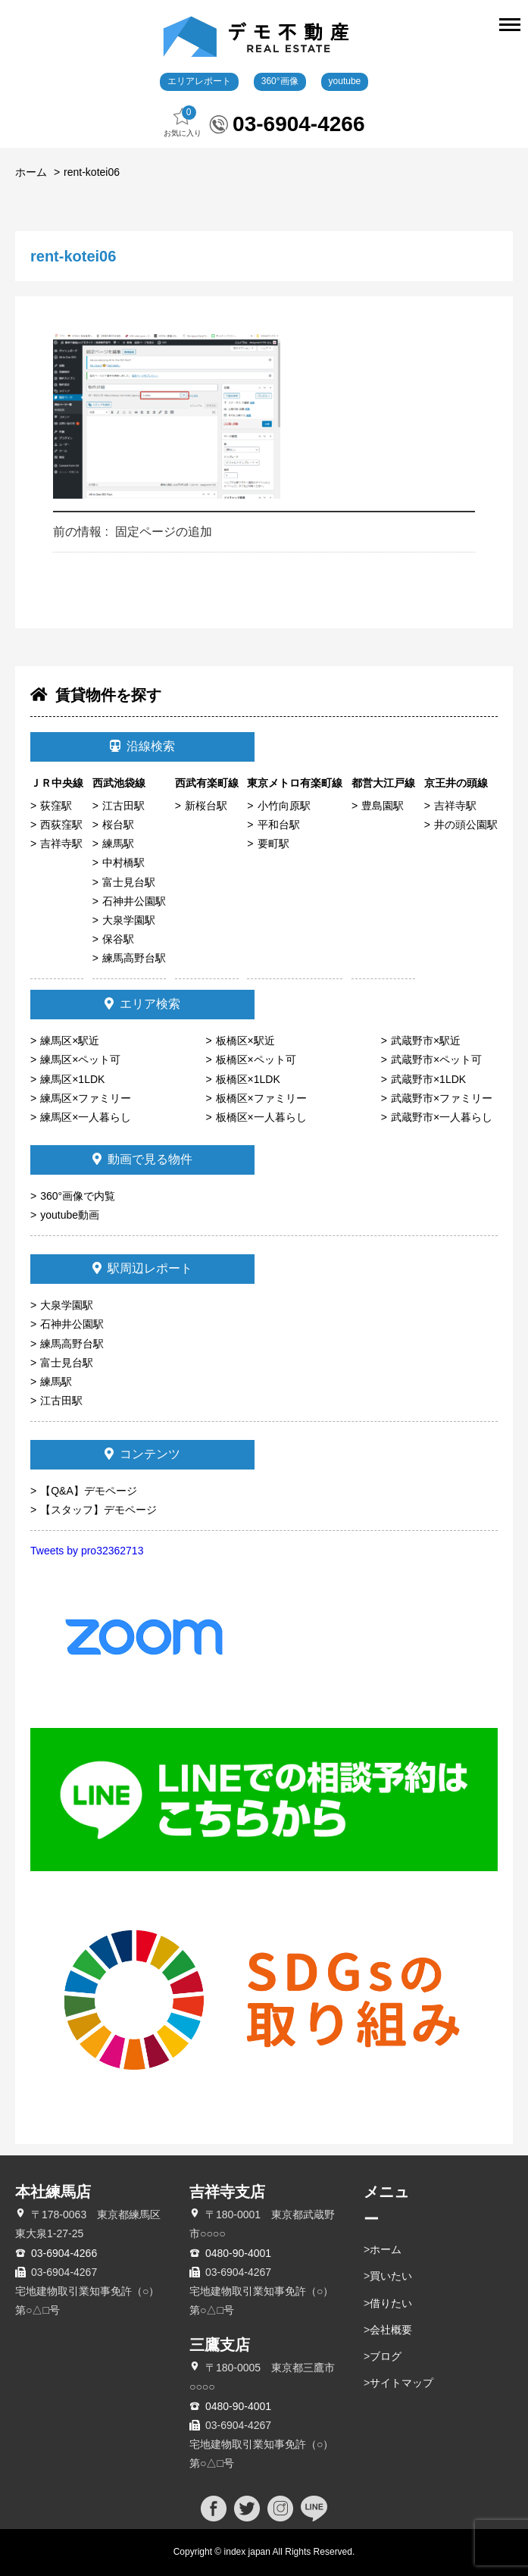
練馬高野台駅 (134, 958)
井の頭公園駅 (466, 824)
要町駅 (273, 843)
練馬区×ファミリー (85, 1098)
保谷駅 (118, 939)
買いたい (391, 2276)
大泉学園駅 (128, 920)
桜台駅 (118, 824)
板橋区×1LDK (248, 1079)
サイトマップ (401, 2383)
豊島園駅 (382, 806)
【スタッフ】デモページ (98, 1510)
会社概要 (391, 2330)
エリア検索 (142, 1003)
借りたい (391, 2303)
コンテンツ (142, 1454)
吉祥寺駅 (61, 843)
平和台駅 (279, 824)
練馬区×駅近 (69, 1040)
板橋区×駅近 (245, 1040)
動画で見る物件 (142, 1159)
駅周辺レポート (142, 1268)
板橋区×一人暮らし (261, 1117)
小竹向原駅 (284, 806)
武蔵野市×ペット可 (436, 1059)
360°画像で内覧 (77, 1196)
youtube (345, 81)
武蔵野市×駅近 (426, 1040)
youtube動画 (69, 1215)
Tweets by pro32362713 (86, 1551)
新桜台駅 (206, 806)
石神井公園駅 (134, 901)
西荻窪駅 (61, 824)
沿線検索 (142, 746)
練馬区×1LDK (72, 1079)
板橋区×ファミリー (261, 1098)
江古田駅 (123, 806)
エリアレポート (199, 81)
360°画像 (279, 81)
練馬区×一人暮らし (85, 1117)
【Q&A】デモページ (88, 1491)
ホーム (31, 172)
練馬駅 (118, 843)
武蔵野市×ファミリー (441, 1098)
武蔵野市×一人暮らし (441, 1117)
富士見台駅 (128, 882)
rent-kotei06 (92, 172)
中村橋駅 (123, 862)
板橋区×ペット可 (256, 1059)
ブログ (385, 2356)
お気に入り (183, 121)
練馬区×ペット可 (80, 1059)
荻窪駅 (56, 806)
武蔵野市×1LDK (428, 1079)
